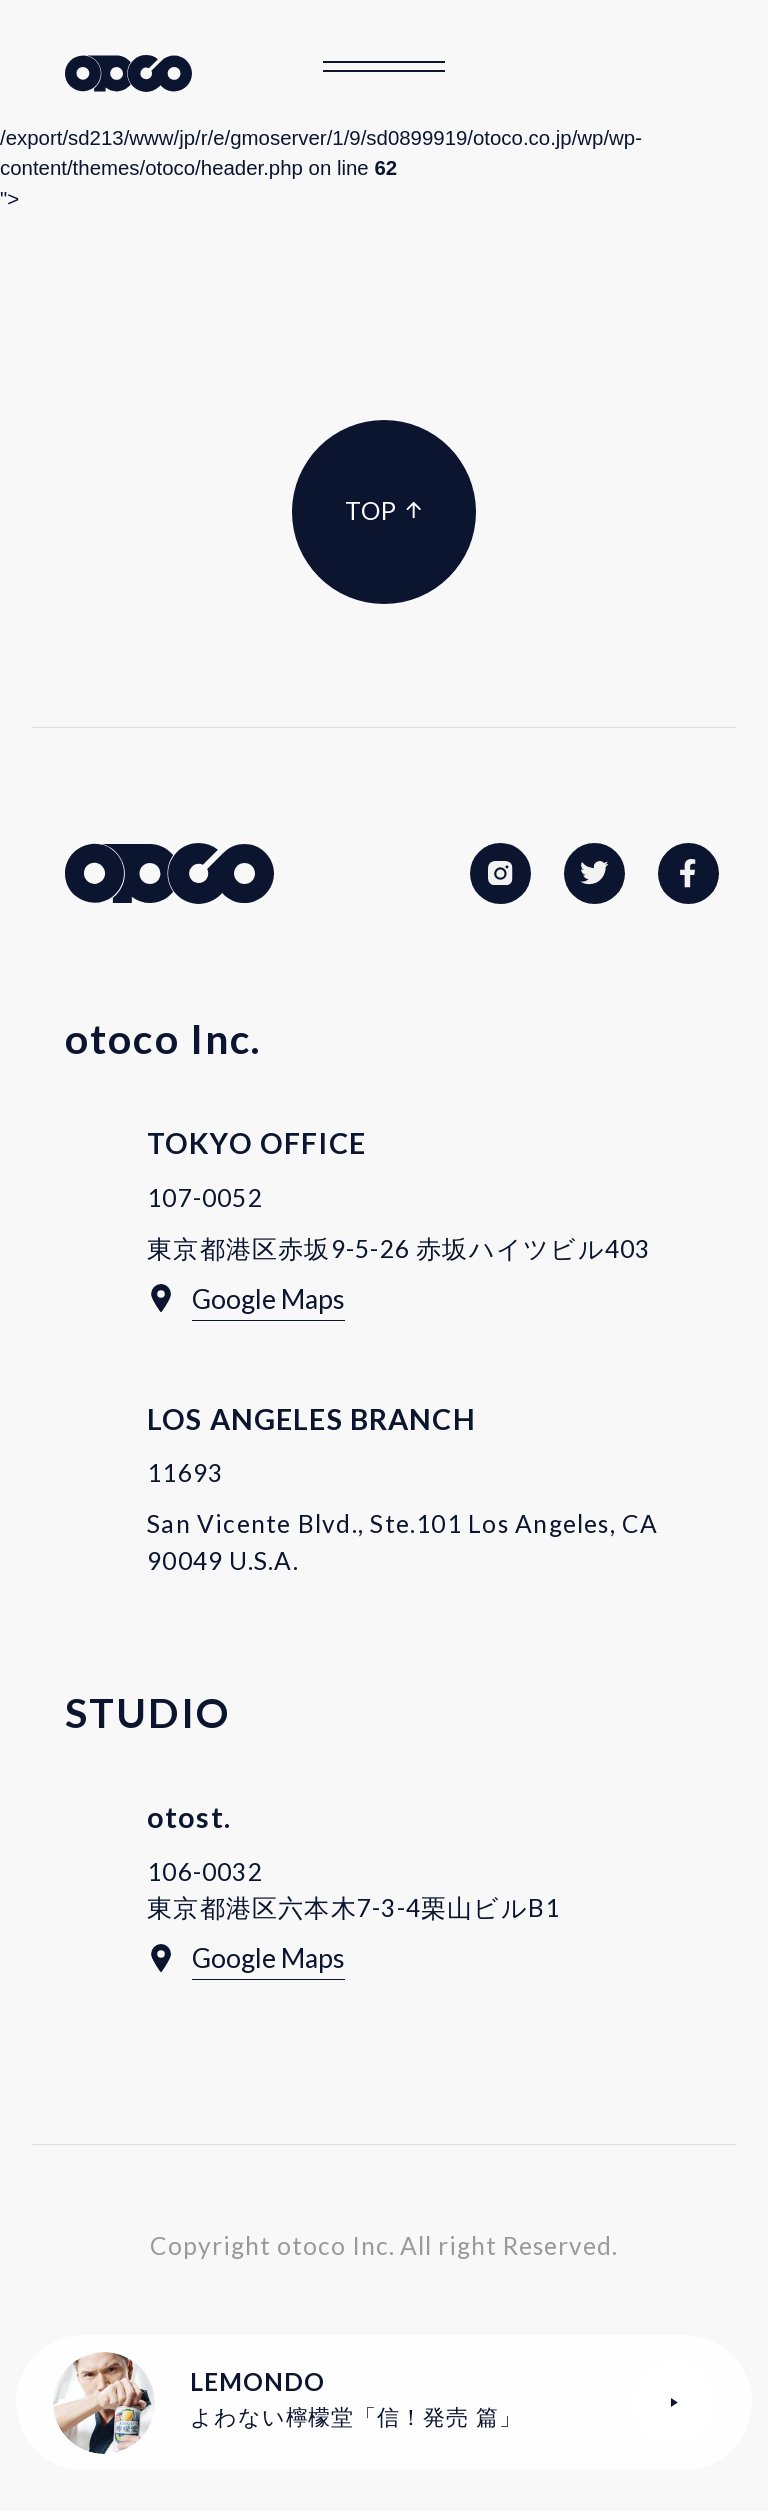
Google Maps (268, 1299)
